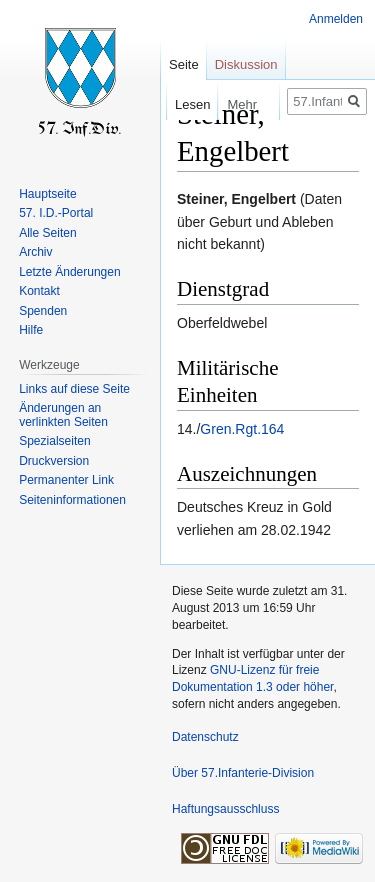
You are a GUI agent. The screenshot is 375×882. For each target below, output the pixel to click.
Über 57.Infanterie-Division (243, 773)
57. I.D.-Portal (56, 213)
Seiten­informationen (72, 500)
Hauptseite (47, 194)
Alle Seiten (47, 233)
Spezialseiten (54, 441)
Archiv (35, 252)
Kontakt (39, 291)
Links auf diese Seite (74, 389)
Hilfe (31, 330)
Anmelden (336, 19)
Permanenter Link (66, 480)
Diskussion (246, 64)
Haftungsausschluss (225, 809)
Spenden (43, 311)
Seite (184, 64)
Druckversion (54, 461)
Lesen (179, 104)
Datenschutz (205, 737)
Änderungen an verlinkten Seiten (63, 415)
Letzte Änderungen (69, 272)
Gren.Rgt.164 (242, 429)
